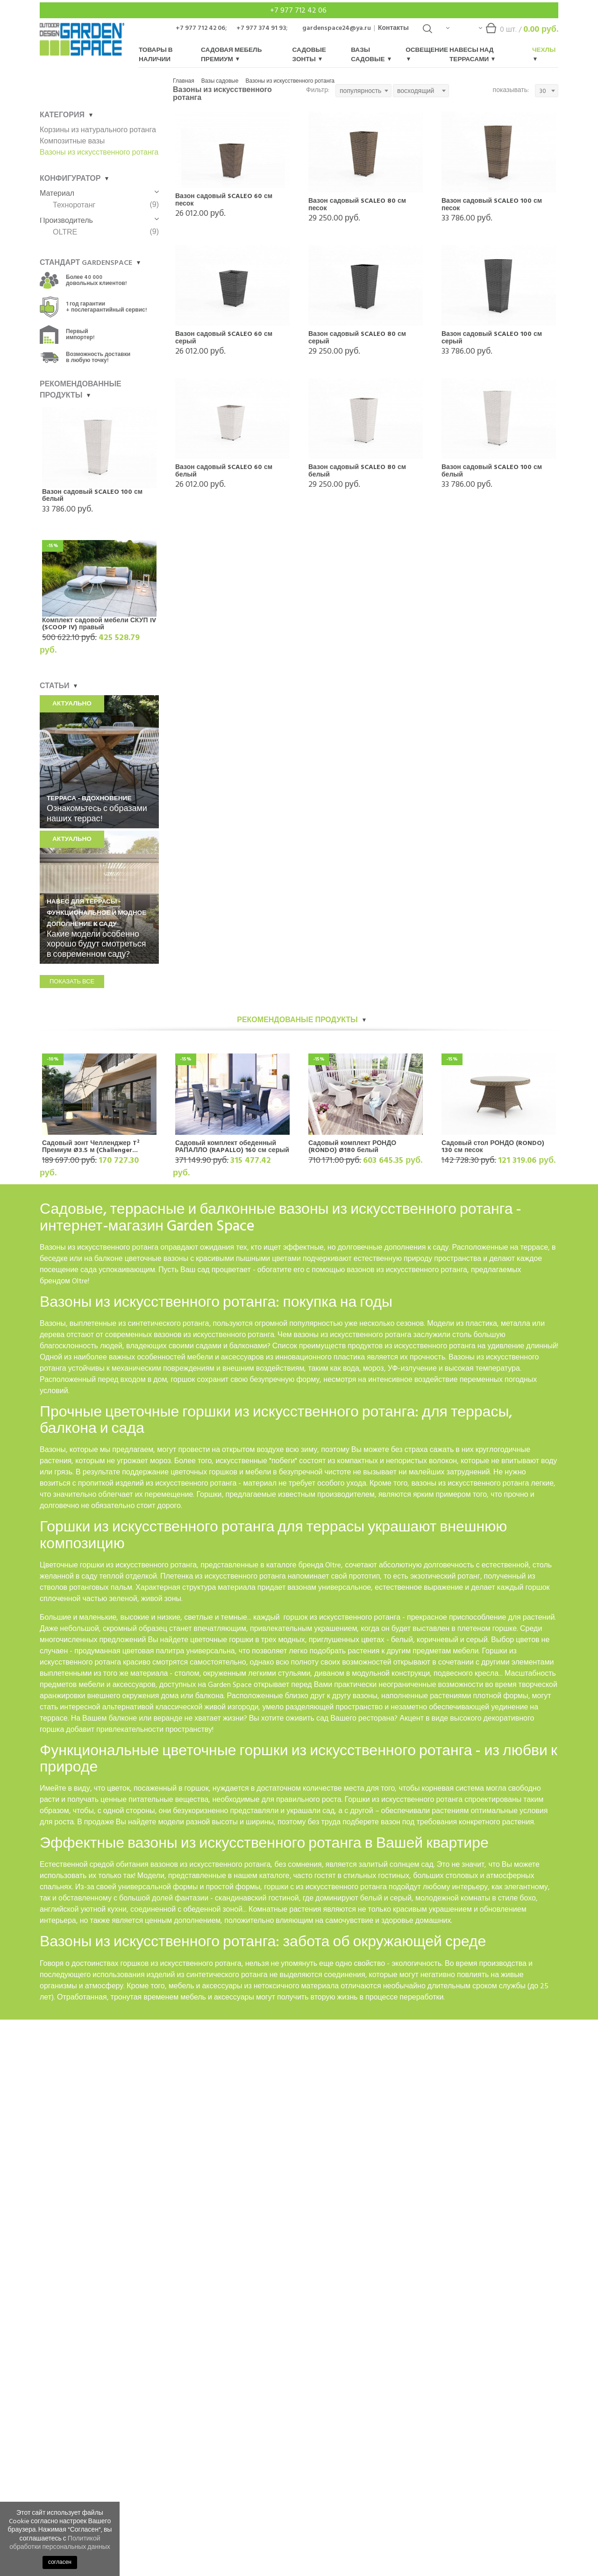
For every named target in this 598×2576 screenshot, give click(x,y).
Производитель (99, 220)
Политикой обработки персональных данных (59, 2542)
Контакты (393, 27)
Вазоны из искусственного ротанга (290, 81)
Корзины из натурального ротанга (98, 130)
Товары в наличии (156, 54)
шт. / (518, 31)
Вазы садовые (371, 54)
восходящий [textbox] (415, 90)
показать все (72, 981)
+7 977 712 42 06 (299, 10)
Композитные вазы (72, 141)
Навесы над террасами (472, 54)
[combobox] (363, 90)
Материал (99, 193)
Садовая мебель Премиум (231, 54)
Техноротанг (74, 205)
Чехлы (544, 53)
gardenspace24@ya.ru (336, 27)
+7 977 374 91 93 (261, 27)
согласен (59, 2562)
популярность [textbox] (360, 90)
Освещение (427, 53)
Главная (183, 81)
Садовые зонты (309, 54)
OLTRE (65, 232)
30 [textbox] (542, 90)
